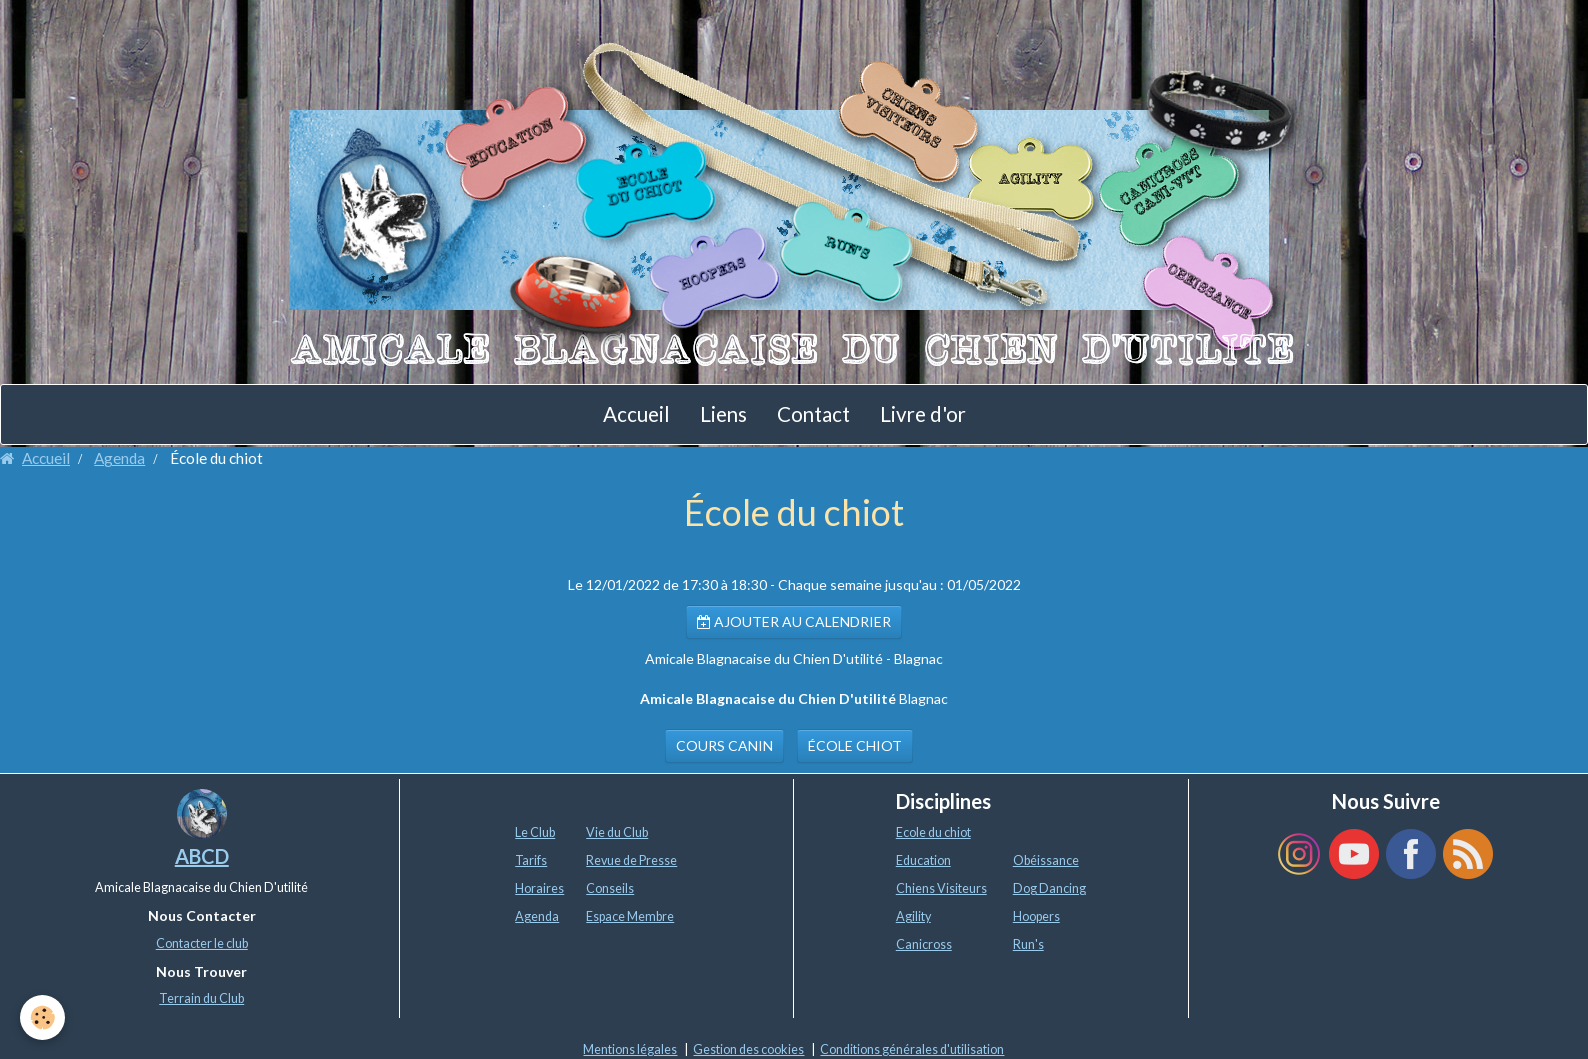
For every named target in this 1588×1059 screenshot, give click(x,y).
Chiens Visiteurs (941, 888)
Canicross (924, 944)
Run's (1028, 944)
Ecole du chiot (933, 832)
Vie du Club (617, 832)
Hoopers (1036, 916)
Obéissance (1046, 860)
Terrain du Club (201, 998)
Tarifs (531, 860)
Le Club (535, 832)
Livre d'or (923, 414)
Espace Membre (630, 916)
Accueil (636, 414)
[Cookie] (42, 1017)
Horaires (539, 888)
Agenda (119, 458)
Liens (723, 414)
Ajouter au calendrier (794, 621)
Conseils (610, 888)
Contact (813, 414)
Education (923, 860)
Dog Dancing (1049, 888)
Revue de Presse (631, 860)
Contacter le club (202, 943)
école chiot (855, 745)
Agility (913, 916)
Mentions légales (630, 1049)
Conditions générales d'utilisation (912, 1049)
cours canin (724, 745)
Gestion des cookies (748, 1049)
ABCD (202, 856)
